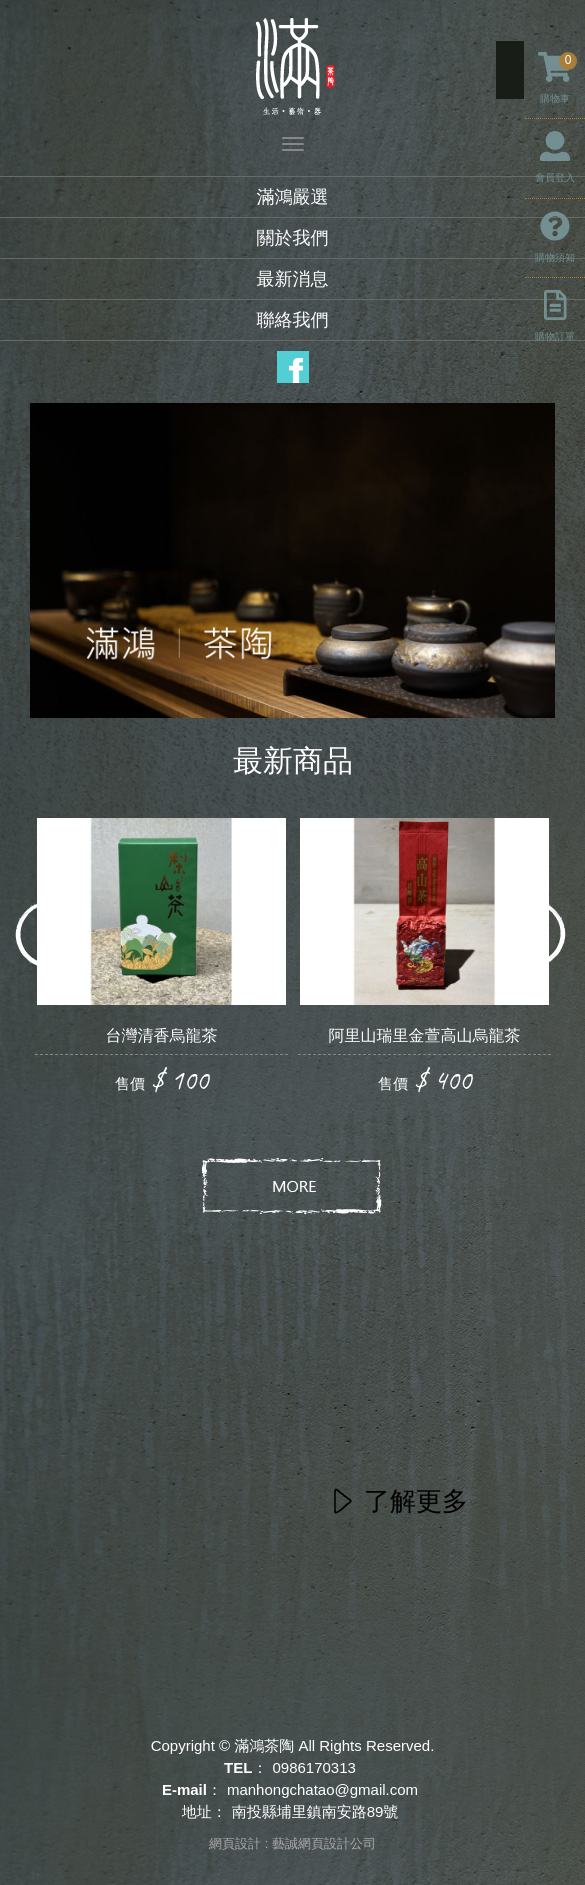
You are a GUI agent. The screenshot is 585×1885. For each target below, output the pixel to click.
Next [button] (532, 935)
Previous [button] (53, 935)
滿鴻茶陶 (293, 66)
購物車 (557, 78)
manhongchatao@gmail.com (322, 1789)
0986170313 (313, 1767)
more (293, 1187)
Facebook (293, 367)
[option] (161, 958)
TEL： (245, 1767)
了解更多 (416, 1501)
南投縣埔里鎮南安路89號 (315, 1811)
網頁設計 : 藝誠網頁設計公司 (292, 1843)
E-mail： (192, 1789)
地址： (204, 1811)
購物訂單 (555, 316)
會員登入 (555, 157)
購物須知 (555, 237)
